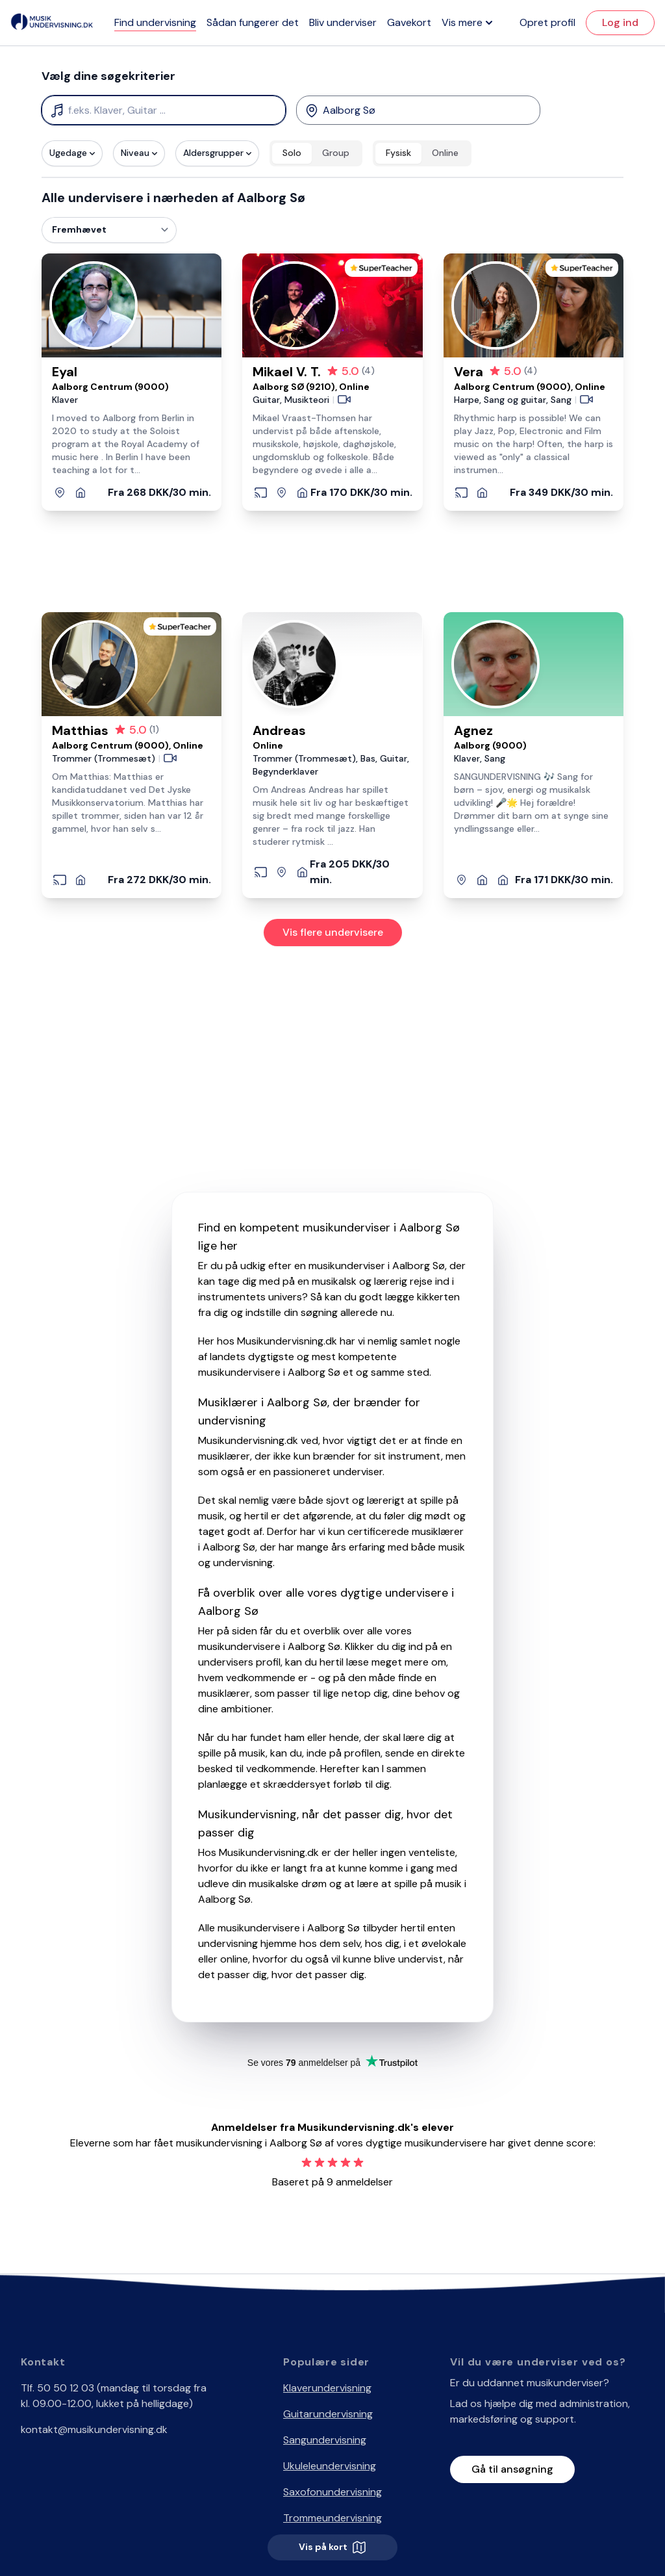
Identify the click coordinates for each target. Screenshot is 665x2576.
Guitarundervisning (328, 2414)
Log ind (620, 22)
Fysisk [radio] (398, 153)
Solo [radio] (291, 153)
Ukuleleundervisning (329, 2466)
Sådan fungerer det (253, 22)
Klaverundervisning (327, 2388)
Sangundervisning (324, 2440)
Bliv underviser (343, 22)
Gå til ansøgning (512, 2469)
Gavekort (409, 22)
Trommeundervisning (332, 2518)
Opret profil (547, 22)
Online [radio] (445, 153)
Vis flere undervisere (332, 932)
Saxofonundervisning (332, 2492)
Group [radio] (335, 153)
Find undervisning (155, 22)
